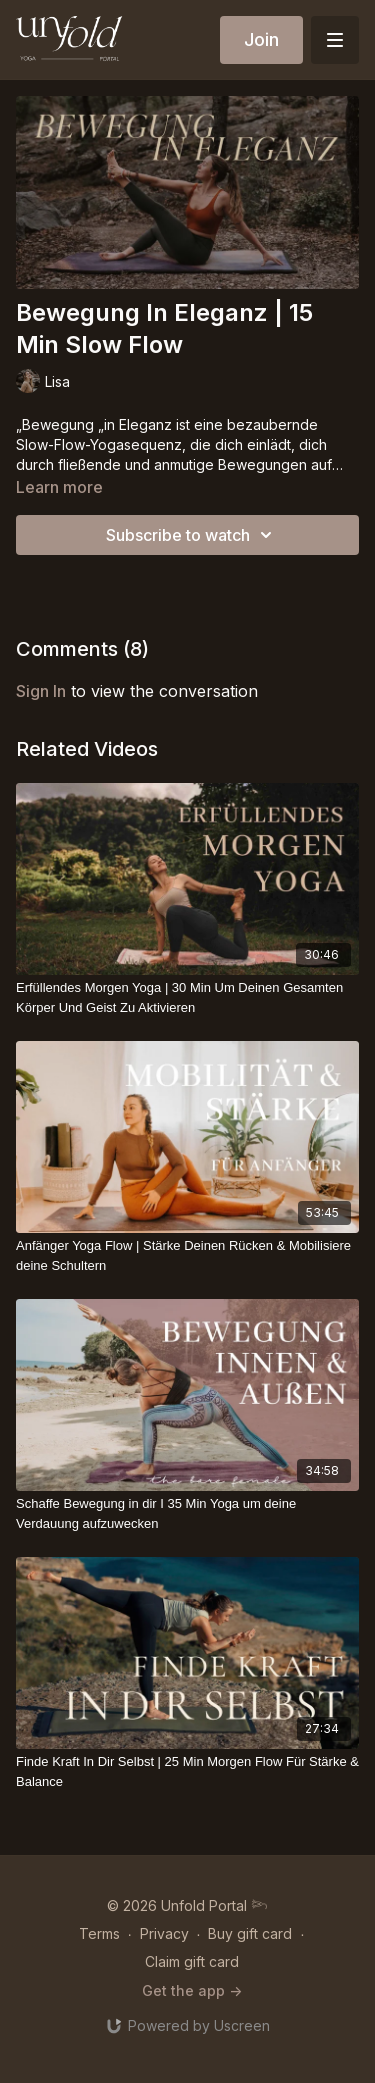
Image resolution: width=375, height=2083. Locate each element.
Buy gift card (250, 1933)
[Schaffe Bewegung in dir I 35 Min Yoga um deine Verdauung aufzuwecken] (187, 1513)
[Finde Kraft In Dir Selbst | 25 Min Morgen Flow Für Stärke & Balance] (187, 1771)
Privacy (164, 1933)
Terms (99, 1933)
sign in (41, 691)
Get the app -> (192, 1990)
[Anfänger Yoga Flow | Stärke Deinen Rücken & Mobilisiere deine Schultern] (187, 1255)
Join (261, 39)
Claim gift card (192, 1961)
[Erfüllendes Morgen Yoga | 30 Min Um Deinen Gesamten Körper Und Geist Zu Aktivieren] (187, 997)
